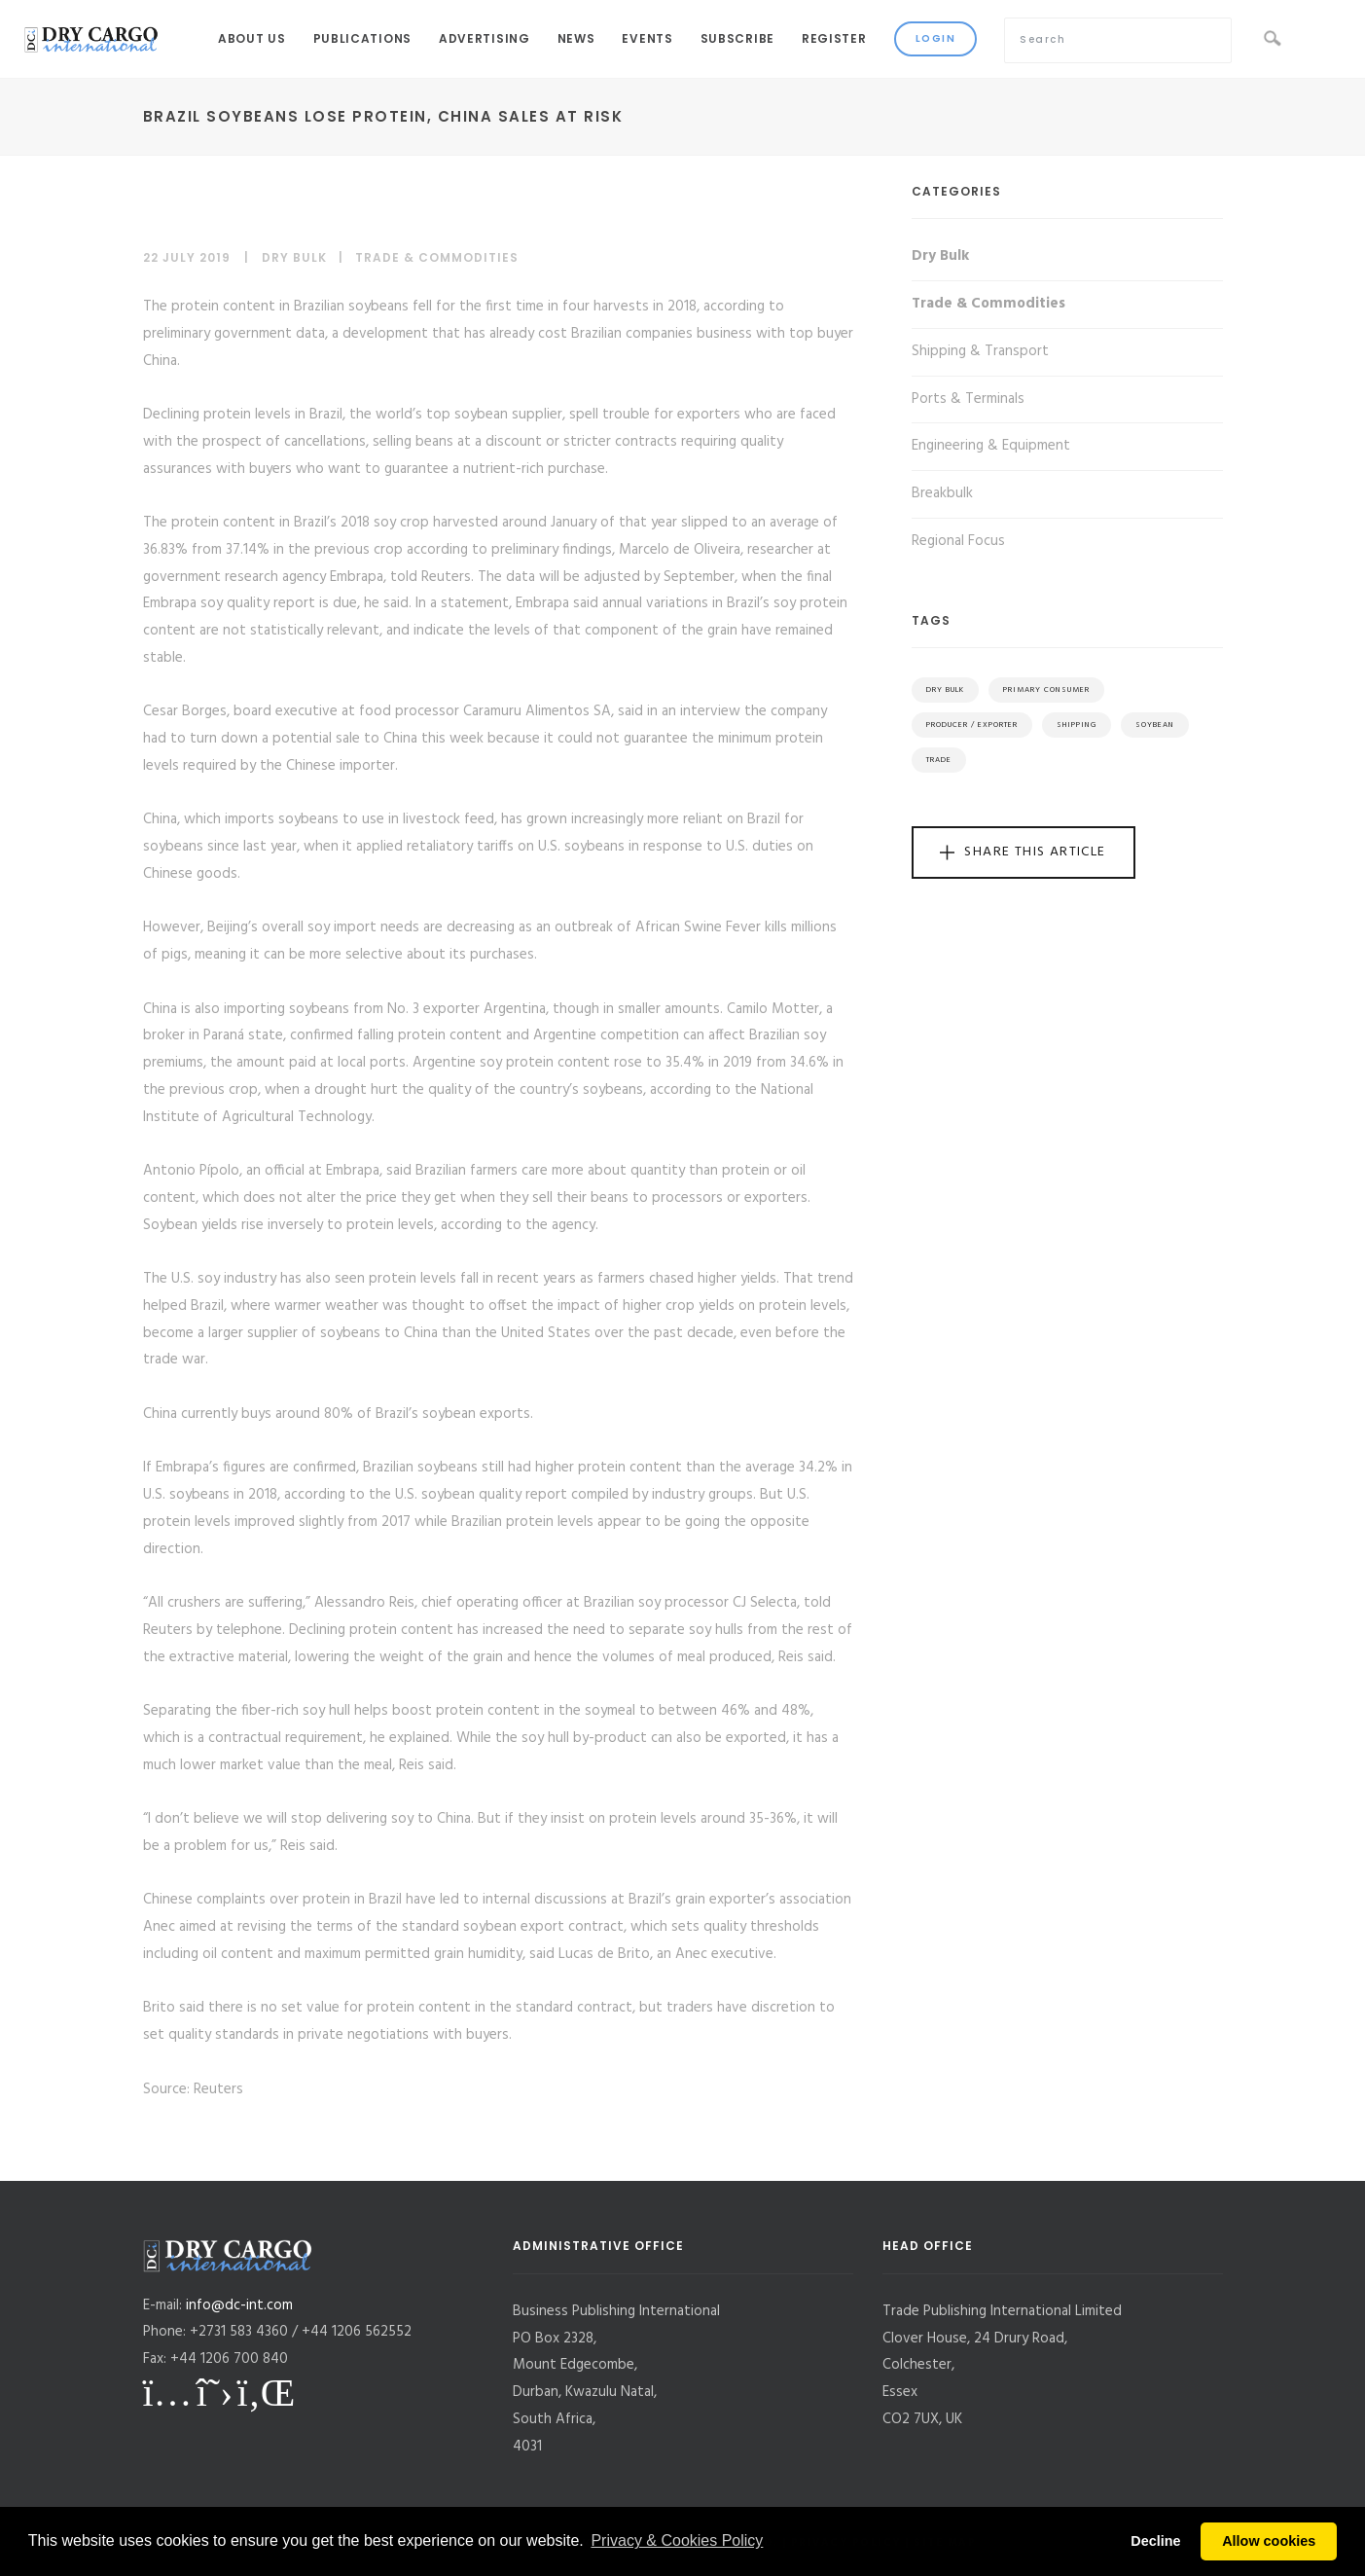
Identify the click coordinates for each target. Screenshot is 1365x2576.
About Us (252, 38)
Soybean (1154, 725)
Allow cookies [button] (1268, 2541)
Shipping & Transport (980, 351)
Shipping (1076, 725)
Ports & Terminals (968, 399)
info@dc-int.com (239, 2305)
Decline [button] (1155, 2541)
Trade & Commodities (437, 257)
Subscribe (737, 38)
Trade (939, 760)
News (576, 38)
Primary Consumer (1046, 690)
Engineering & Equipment (991, 445)
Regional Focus (958, 541)
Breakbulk (942, 493)
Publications (362, 38)
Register (834, 38)
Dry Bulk (294, 257)
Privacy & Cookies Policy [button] (677, 2540)
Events (647, 38)
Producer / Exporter (972, 725)
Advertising (484, 38)
